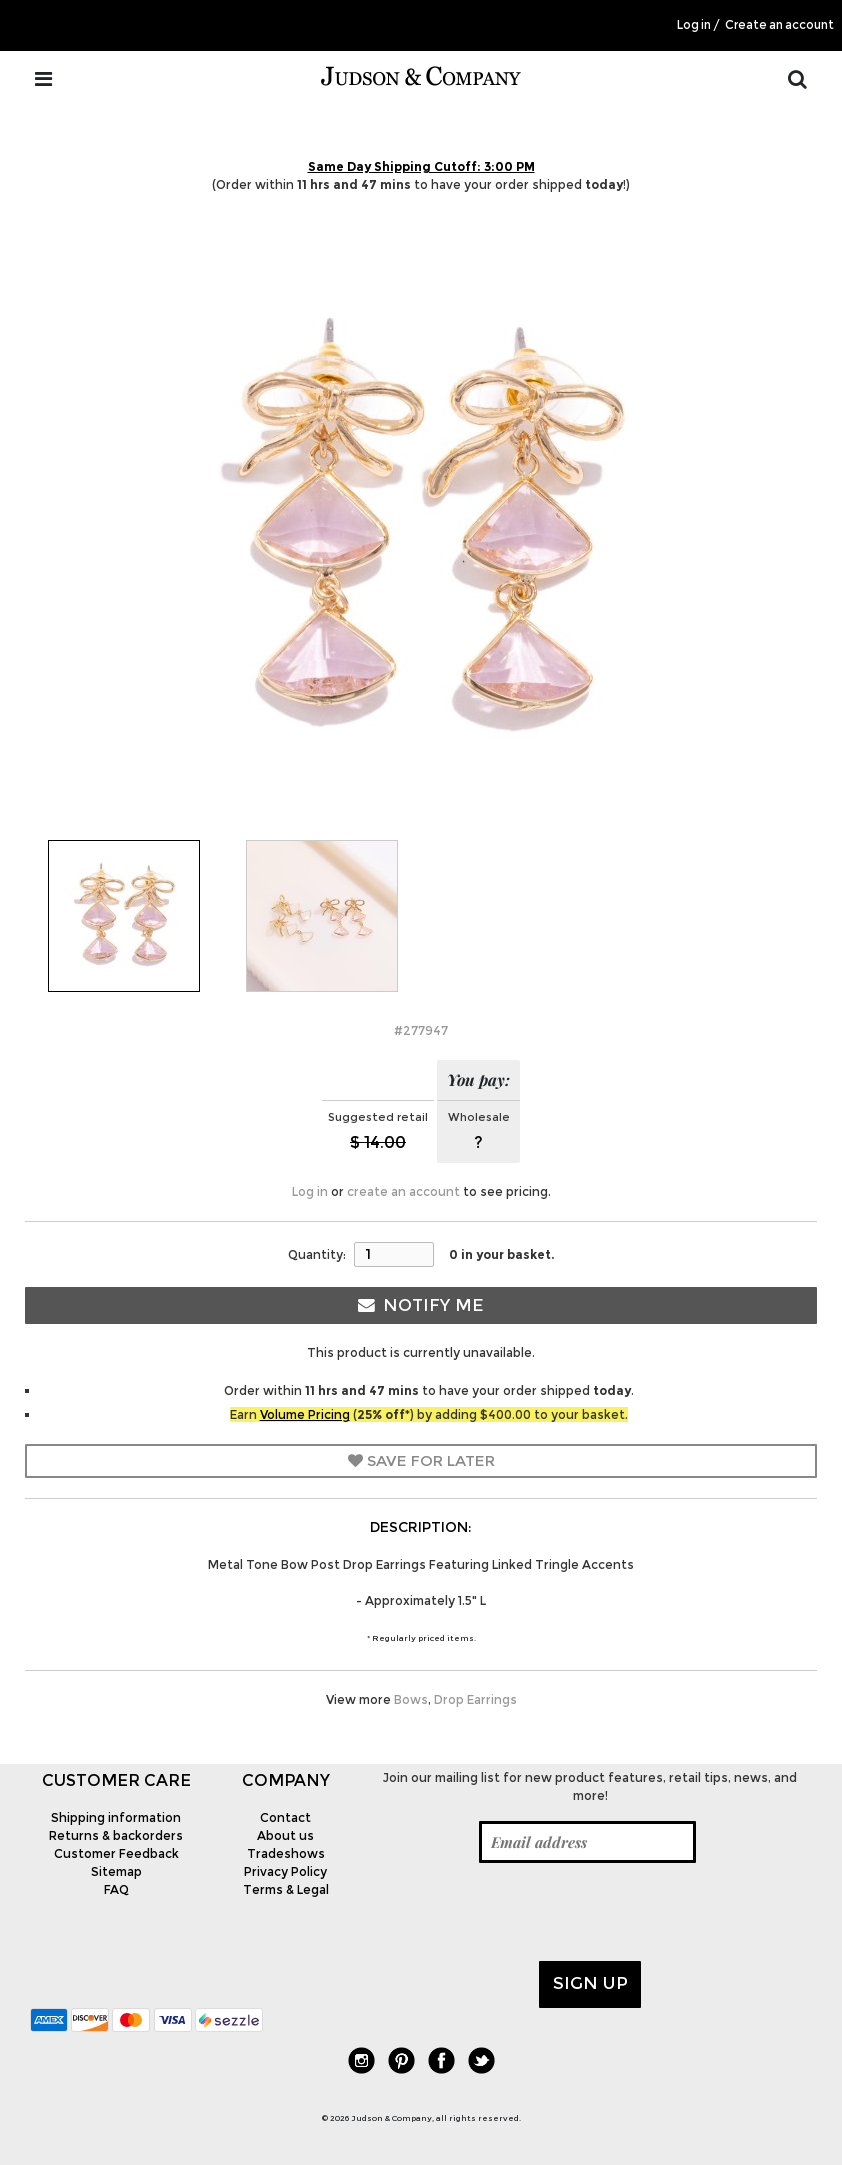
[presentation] (520, 1912)
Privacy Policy (285, 1871)
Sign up (590, 1983)
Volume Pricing (305, 1414)
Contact (285, 1817)
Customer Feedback (116, 1853)
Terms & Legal (286, 1889)
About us (285, 1835)
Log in (694, 25)
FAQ (116, 1889)
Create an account (779, 25)
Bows (411, 1699)
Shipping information (116, 1817)
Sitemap (116, 1871)
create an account (403, 1191)
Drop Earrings (475, 1699)
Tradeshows (286, 1853)
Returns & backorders (116, 1835)
